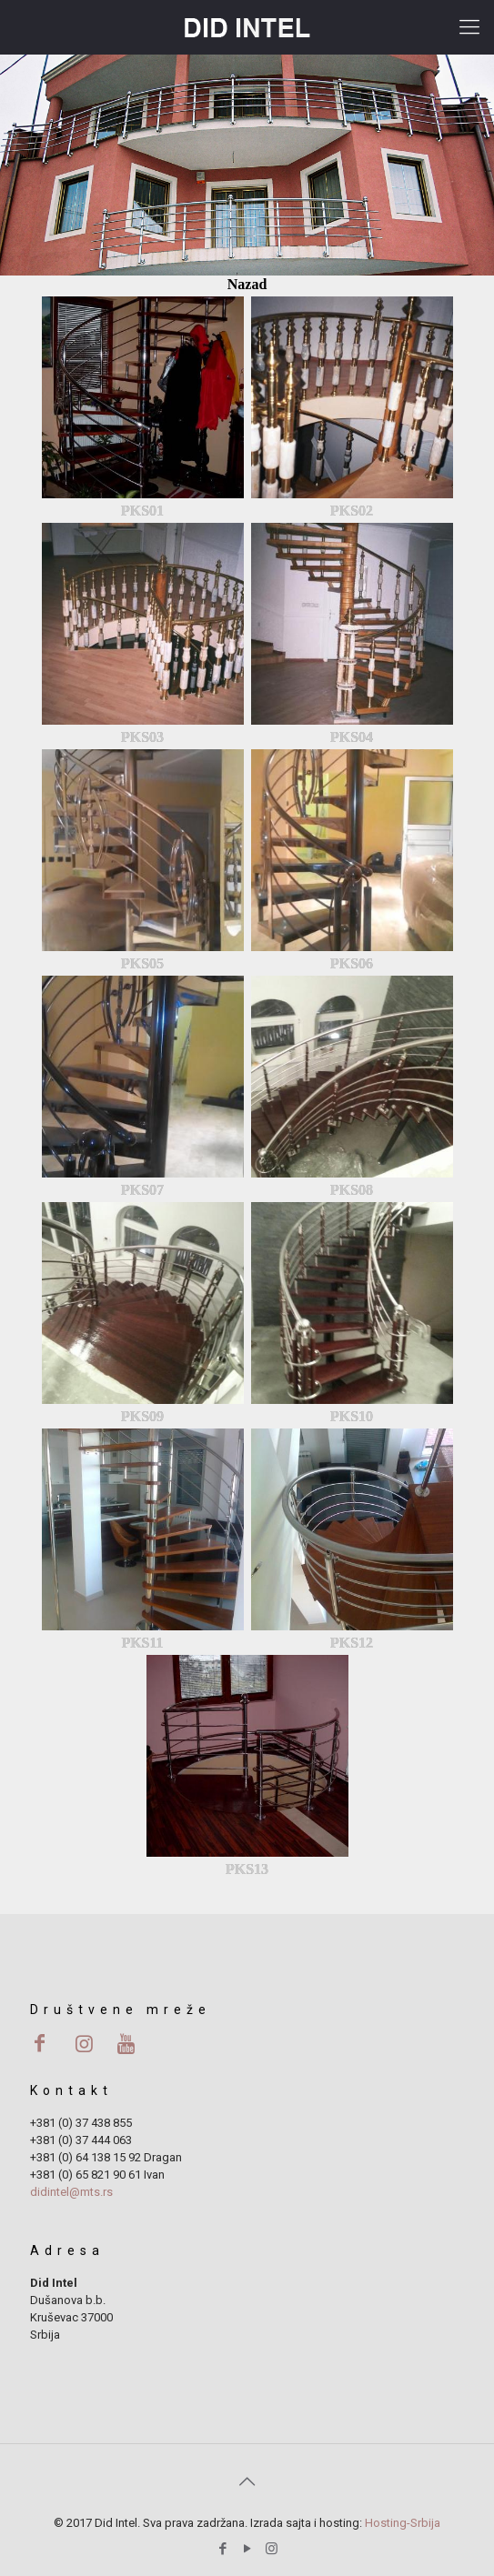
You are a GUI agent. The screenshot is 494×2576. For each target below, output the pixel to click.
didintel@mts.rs (71, 2192)
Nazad (247, 284)
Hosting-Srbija (402, 2523)
